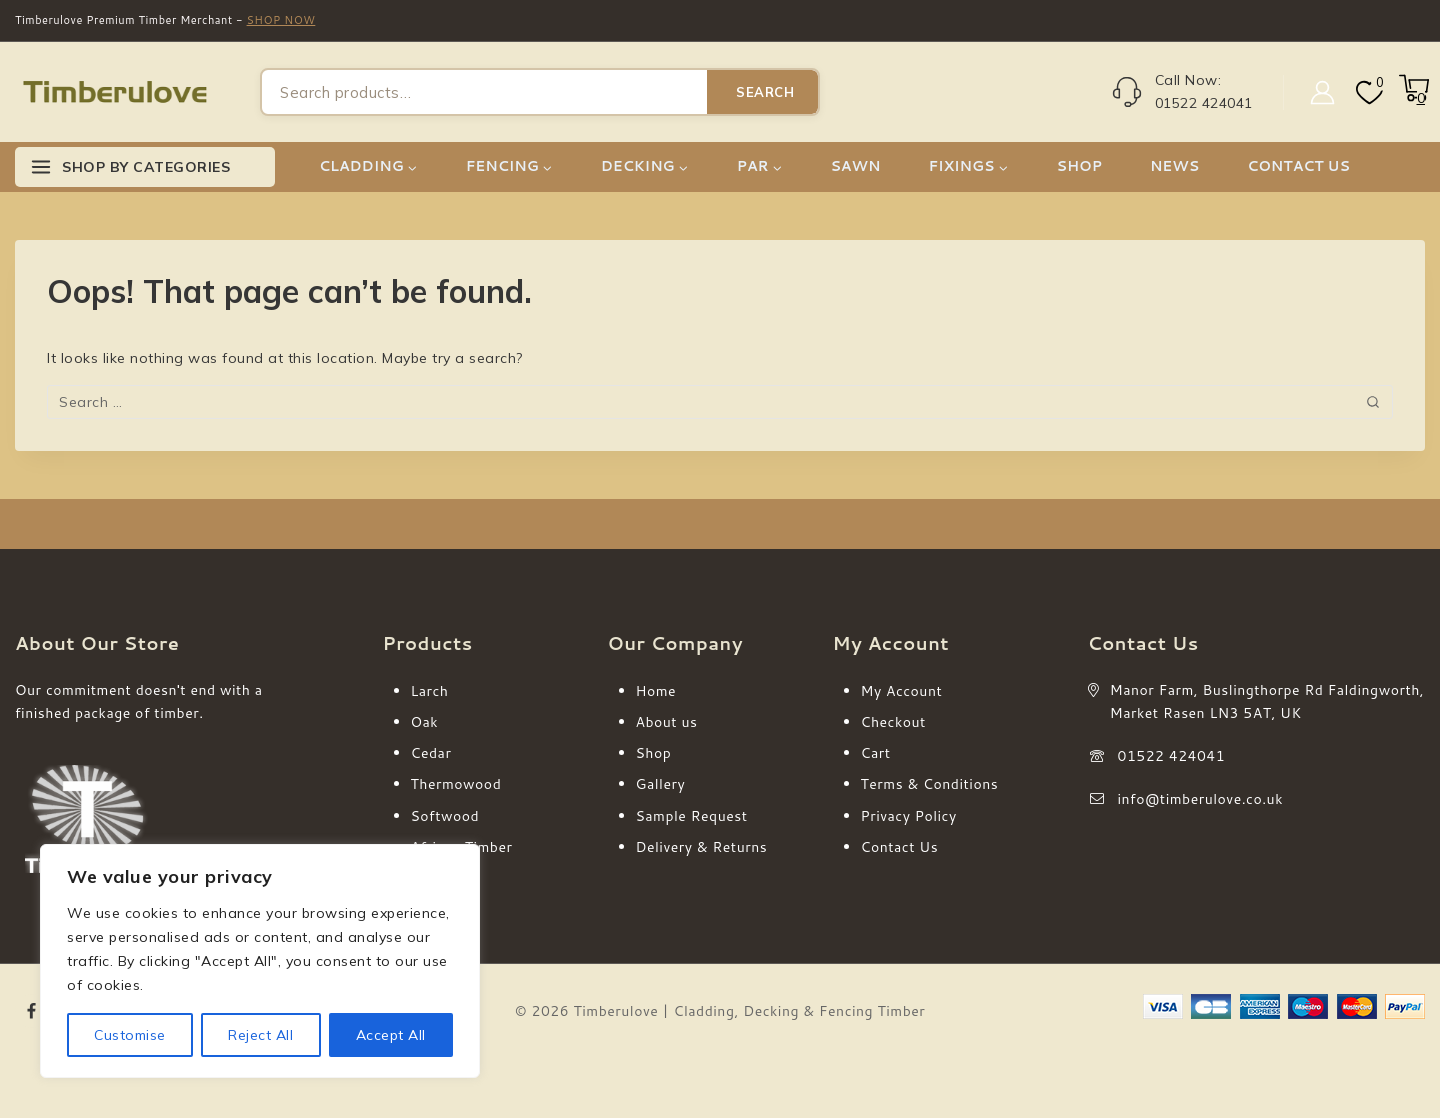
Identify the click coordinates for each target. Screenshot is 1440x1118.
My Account (902, 691)
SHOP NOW (281, 20)
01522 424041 (1172, 756)
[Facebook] (32, 1011)
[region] (260, 961)
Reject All (260, 1035)
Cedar (431, 753)
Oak (425, 722)
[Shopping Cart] (1412, 98)
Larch (430, 691)
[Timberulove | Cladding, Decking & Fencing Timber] (115, 92)
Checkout (893, 722)
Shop (654, 753)
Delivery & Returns (702, 847)
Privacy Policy (909, 816)
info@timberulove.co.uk (1201, 799)
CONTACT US (1298, 166)
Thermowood (456, 784)
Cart (876, 753)
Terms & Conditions (930, 784)
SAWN (855, 166)
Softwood (445, 816)
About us (667, 722)
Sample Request (692, 816)
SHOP (1079, 166)
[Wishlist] (1367, 92)
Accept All (391, 1035)
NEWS (1174, 166)
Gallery (661, 784)
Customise (130, 1035)
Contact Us (900, 847)
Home (656, 691)
